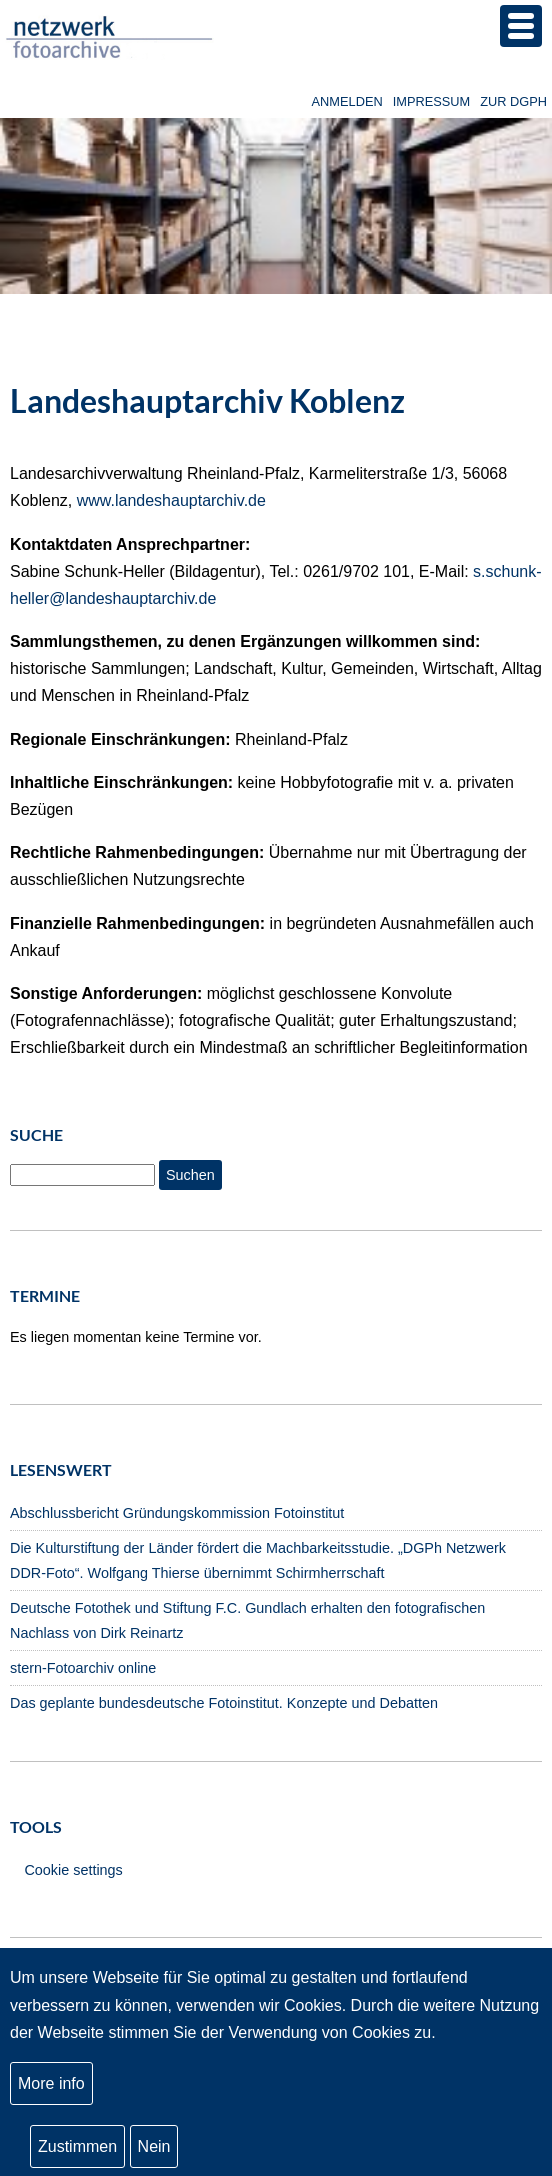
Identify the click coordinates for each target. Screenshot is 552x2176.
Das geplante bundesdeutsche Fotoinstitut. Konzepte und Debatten (224, 1703)
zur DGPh (513, 101)
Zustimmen (77, 2151)
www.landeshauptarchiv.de (171, 500)
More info (51, 2088)
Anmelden (347, 101)
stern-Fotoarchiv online (83, 1668)
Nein (154, 2151)
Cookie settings (73, 1870)
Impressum (432, 101)
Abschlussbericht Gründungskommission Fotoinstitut (177, 1513)
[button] (521, 26)
